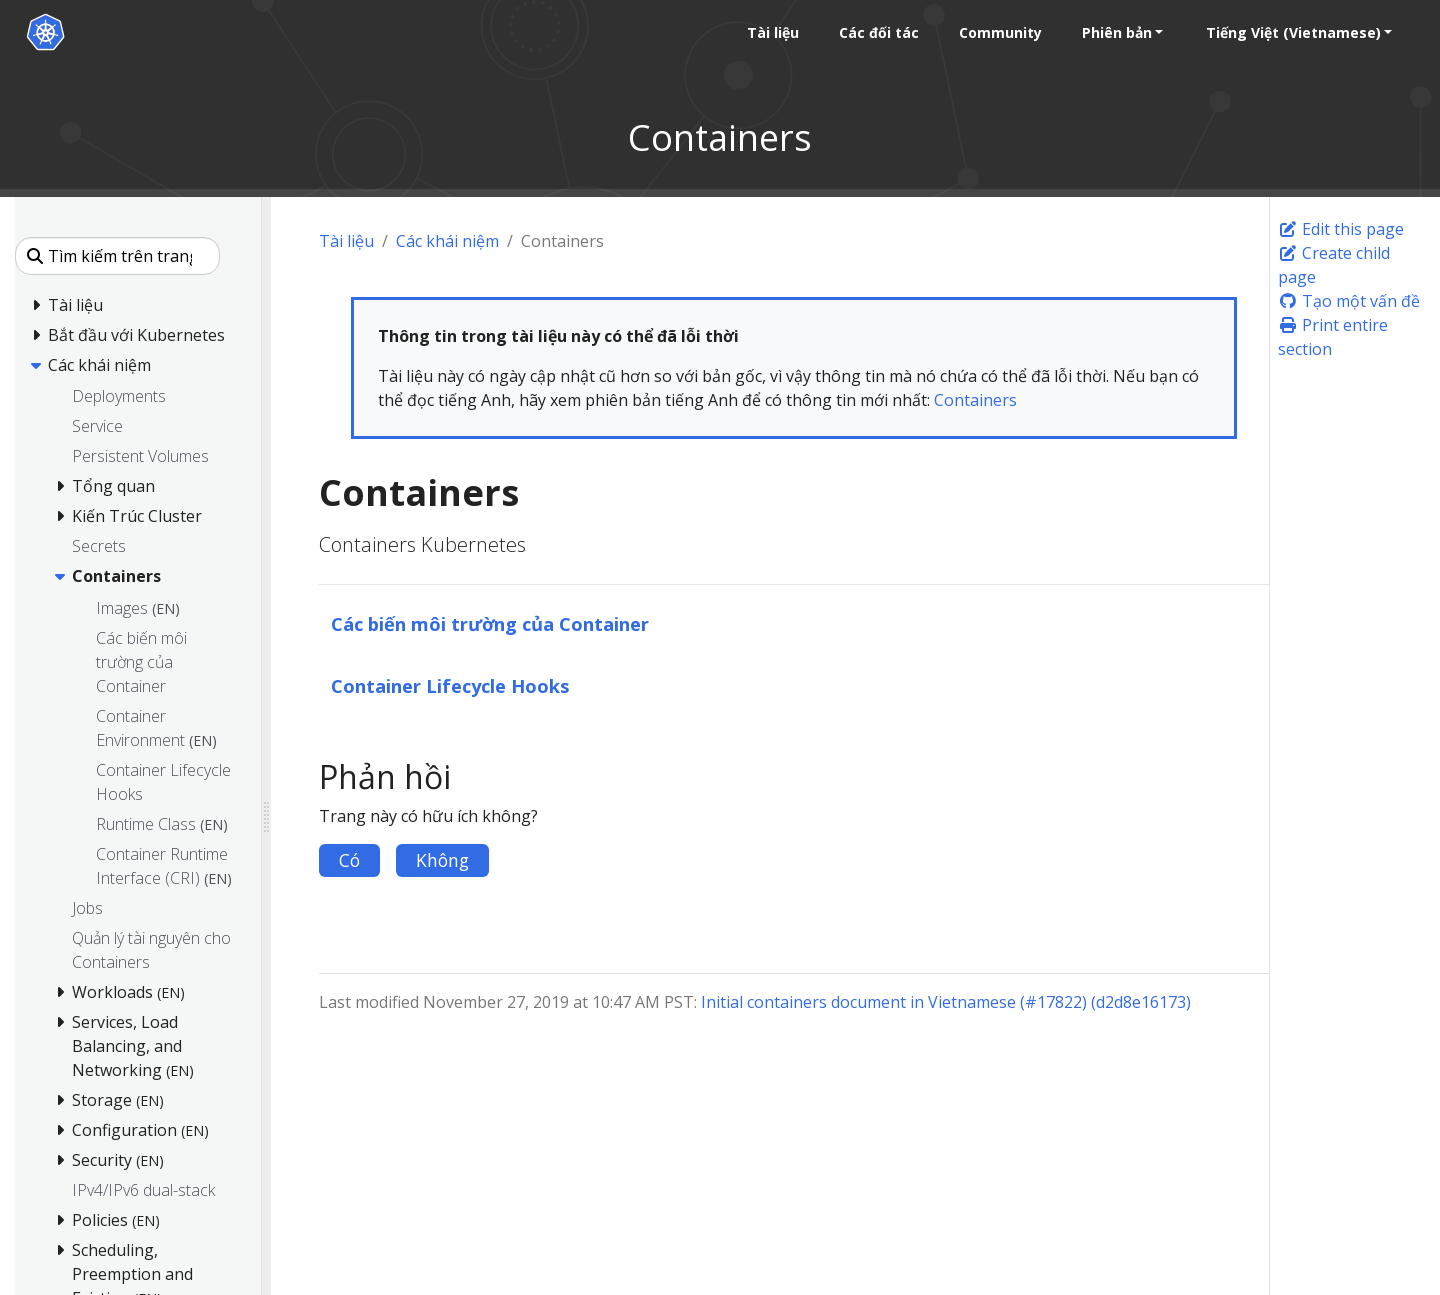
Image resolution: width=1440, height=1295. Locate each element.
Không (442, 860)
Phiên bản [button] (1116, 32)
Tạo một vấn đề (1349, 301)
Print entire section (1333, 337)
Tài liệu (346, 241)
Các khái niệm (447, 241)
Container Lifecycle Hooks (450, 685)
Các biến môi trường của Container (490, 623)
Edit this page (1341, 229)
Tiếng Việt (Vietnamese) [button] (1292, 32)
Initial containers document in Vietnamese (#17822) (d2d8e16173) (946, 1002)
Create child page (1334, 265)
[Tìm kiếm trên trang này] (117, 256)
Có (349, 860)
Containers (975, 400)
